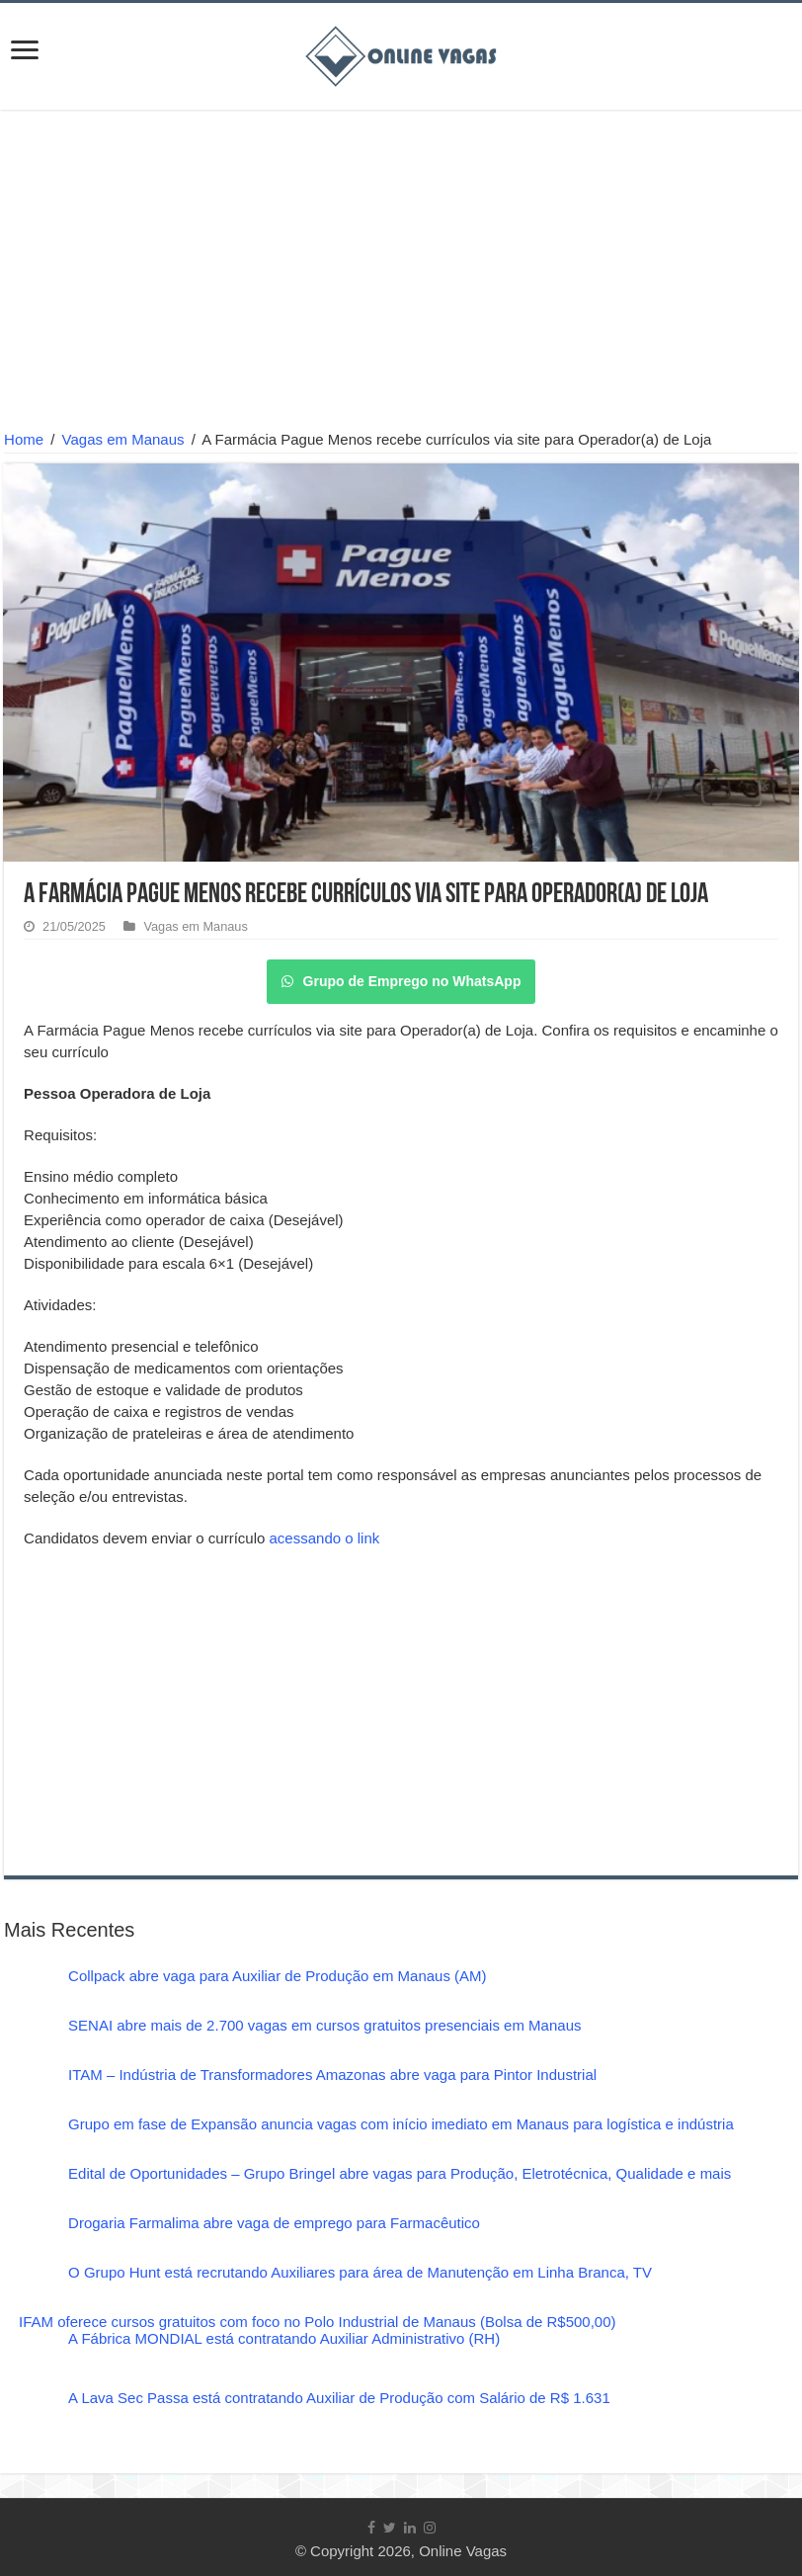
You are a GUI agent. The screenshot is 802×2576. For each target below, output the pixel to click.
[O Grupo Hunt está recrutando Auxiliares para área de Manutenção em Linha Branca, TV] (28, 2288)
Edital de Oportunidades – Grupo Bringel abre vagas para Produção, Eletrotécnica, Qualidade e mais (399, 2173)
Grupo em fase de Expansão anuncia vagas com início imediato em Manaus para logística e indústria (401, 2124)
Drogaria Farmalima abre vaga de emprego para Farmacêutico (274, 2222)
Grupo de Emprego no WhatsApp (401, 981)
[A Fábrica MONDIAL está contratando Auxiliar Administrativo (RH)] (28, 2359)
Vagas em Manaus (123, 439)
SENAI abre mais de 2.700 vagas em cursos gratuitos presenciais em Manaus (324, 2025)
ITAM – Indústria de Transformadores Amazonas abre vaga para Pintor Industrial (332, 2074)
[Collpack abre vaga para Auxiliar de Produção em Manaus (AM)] (28, 1992)
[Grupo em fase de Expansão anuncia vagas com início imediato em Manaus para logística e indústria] (28, 2140)
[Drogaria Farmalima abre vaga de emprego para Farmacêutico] (28, 2239)
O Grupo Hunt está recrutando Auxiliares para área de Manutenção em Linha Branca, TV (360, 2272)
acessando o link (325, 1538)
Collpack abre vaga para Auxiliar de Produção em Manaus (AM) (277, 1975)
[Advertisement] (401, 272)
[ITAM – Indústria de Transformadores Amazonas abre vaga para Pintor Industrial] (28, 2091)
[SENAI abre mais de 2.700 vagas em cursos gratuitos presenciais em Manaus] (28, 2041)
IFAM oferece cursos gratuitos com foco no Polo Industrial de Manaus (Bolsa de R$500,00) (317, 2321)
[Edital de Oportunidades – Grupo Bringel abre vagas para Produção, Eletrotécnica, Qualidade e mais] (28, 2189)
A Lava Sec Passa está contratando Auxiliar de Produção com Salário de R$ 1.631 (339, 2397)
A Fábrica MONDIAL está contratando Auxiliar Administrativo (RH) (284, 2338)
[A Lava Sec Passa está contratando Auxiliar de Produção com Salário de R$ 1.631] (28, 2419)
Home (23, 439)
